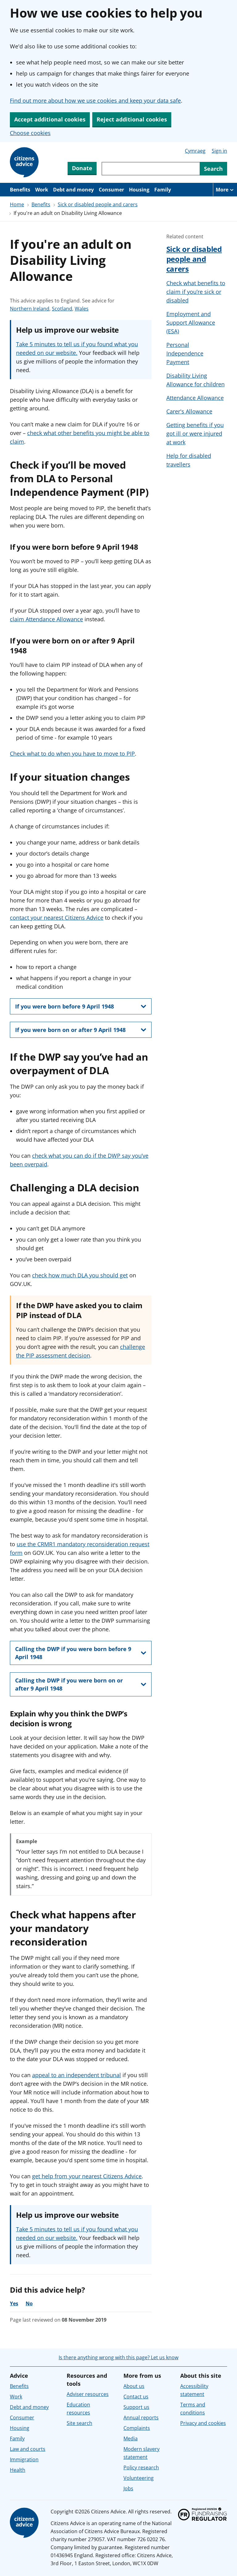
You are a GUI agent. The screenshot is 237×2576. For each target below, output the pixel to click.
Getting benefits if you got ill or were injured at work (195, 433)
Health (17, 2470)
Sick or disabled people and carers (98, 204)
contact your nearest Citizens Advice (56, 917)
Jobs (128, 2488)
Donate (82, 168)
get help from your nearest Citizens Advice (87, 2176)
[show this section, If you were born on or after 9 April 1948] (81, 1030)
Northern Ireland (29, 309)
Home (17, 204)
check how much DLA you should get (80, 1275)
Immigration (24, 2459)
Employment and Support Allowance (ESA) (190, 322)
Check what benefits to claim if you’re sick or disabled (195, 291)
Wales (82, 309)
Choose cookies (30, 133)
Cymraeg (195, 150)
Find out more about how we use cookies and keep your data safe (95, 100)
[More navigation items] (225, 189)
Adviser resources (88, 2394)
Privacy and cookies (203, 2423)
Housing (139, 189)
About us (133, 2386)
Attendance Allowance (195, 397)
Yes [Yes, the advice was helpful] (14, 2303)
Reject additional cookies (132, 119)
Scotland (62, 309)
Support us (136, 2407)
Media (130, 2438)
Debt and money (73, 189)
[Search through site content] (151, 168)
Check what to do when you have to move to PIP (72, 753)
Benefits (20, 189)
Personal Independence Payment (184, 353)
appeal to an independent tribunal (76, 2075)
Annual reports (141, 2417)
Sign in (219, 150)
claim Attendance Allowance (46, 619)
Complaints (136, 2428)
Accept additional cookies (49, 119)
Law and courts (27, 2449)
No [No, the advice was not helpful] (29, 2303)
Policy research (141, 2467)
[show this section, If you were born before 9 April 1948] (81, 1006)
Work (41, 189)
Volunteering (138, 2478)
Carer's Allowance (189, 411)
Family (162, 189)
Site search (79, 2423)
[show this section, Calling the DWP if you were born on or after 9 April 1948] (81, 1684)
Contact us (135, 2396)
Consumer (111, 189)
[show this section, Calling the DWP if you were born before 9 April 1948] (81, 1653)
